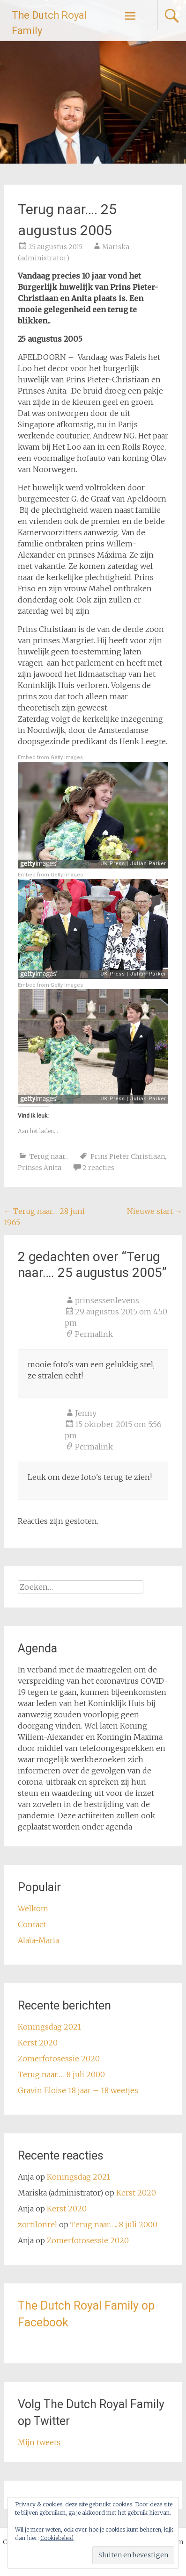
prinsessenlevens (107, 1300)
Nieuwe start (154, 1211)
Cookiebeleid (57, 2537)
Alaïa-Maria (38, 1940)
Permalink (94, 1334)
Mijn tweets (39, 2442)
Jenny (86, 1413)
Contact (32, 1924)
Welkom (33, 1908)
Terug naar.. (49, 1156)
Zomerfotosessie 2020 (59, 2058)
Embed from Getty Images (50, 757)
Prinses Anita (39, 1167)
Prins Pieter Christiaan (127, 1156)
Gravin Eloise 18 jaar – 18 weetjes (78, 2090)
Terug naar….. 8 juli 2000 (61, 2074)
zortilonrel (37, 2224)
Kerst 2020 (38, 2042)
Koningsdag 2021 (49, 2026)
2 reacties (98, 1167)
